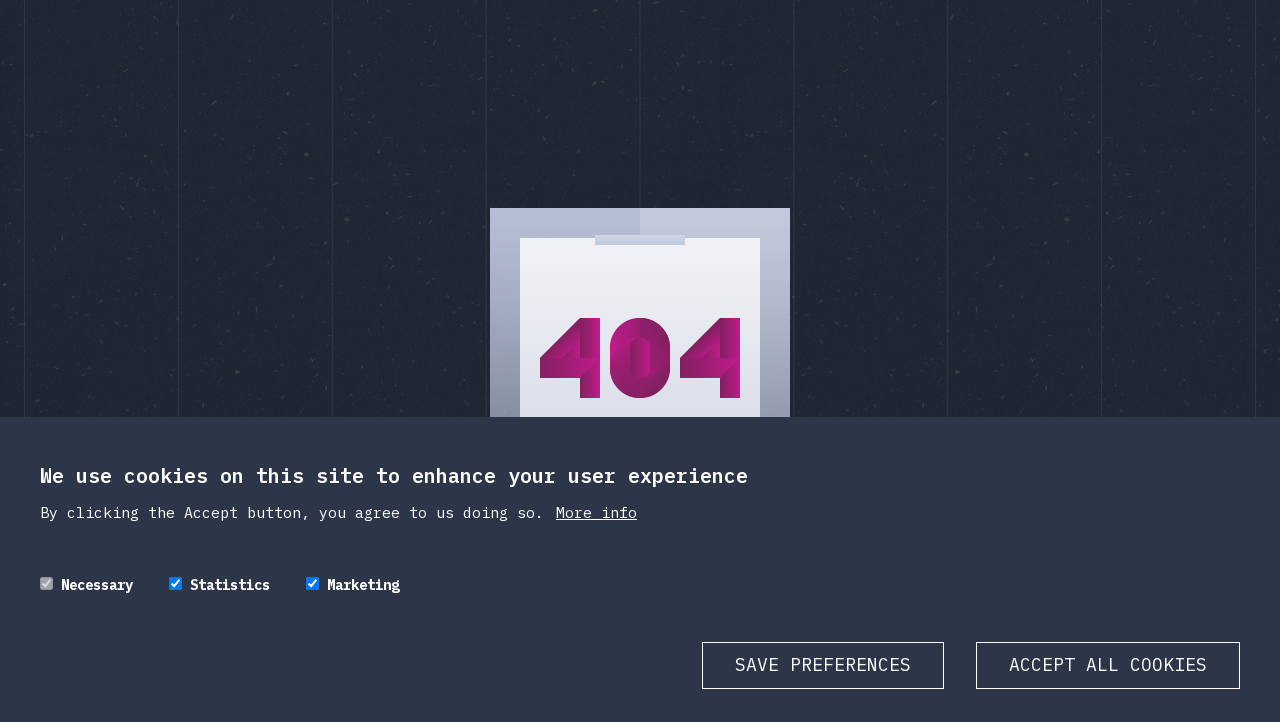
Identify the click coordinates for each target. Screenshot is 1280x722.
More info (596, 529)
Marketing (363, 602)
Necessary (97, 602)
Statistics (230, 602)
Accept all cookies (1108, 681)
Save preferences (823, 681)
